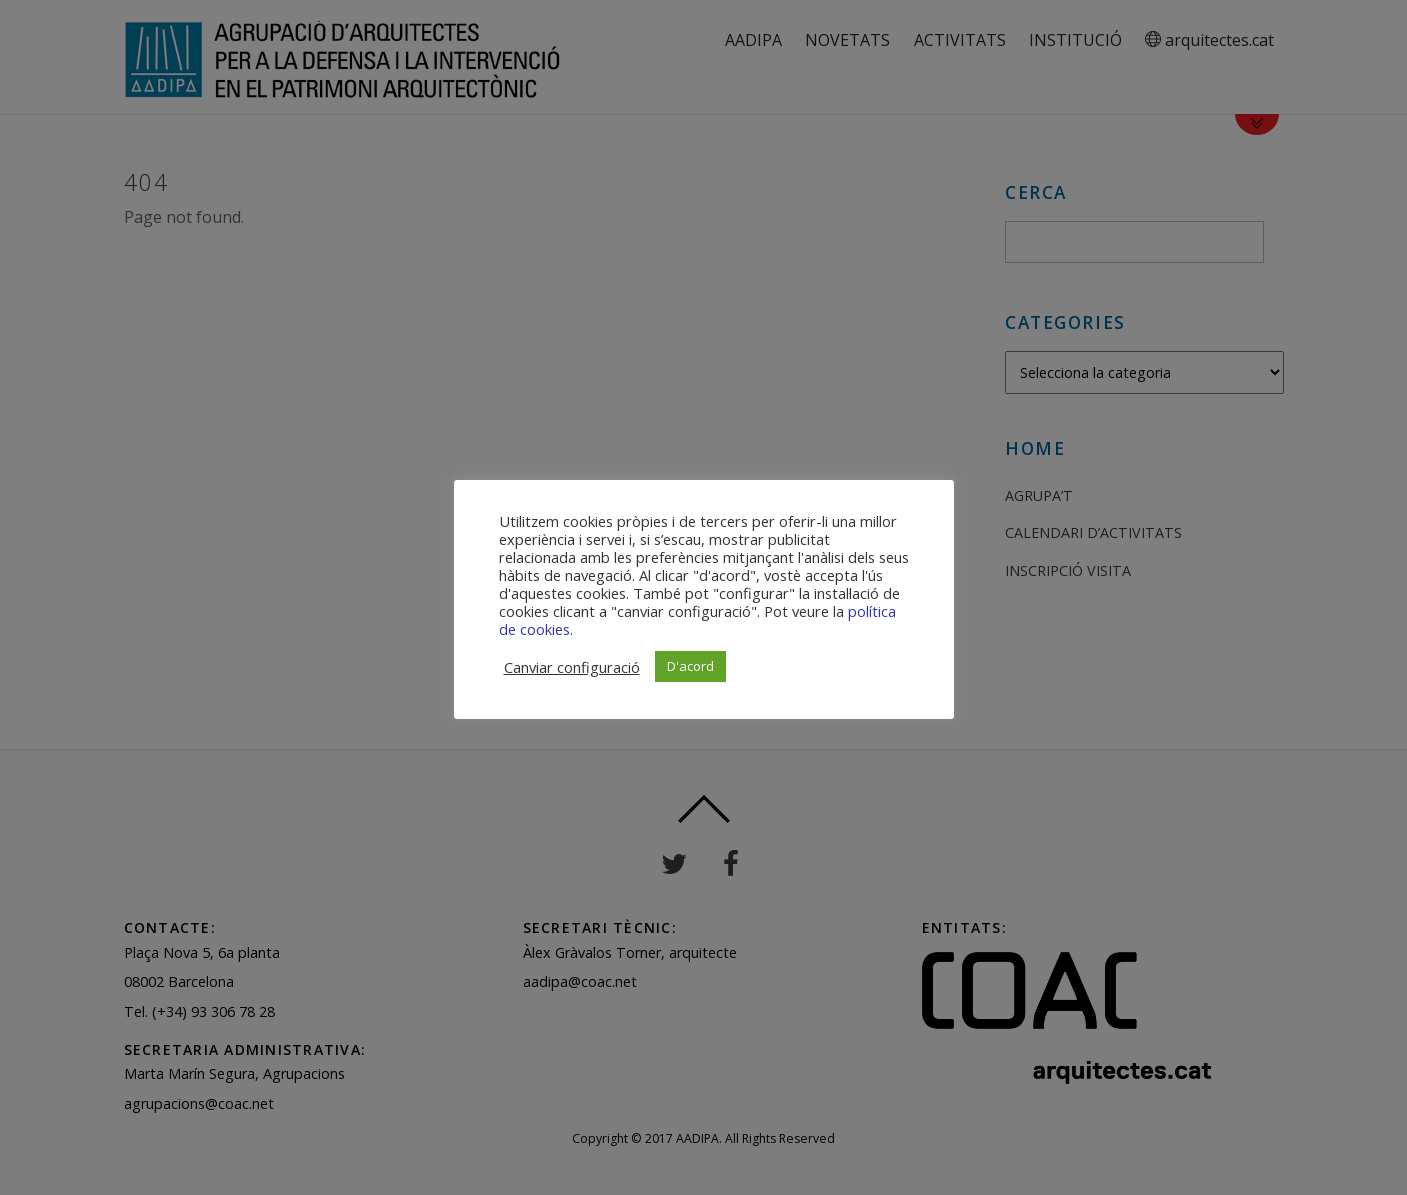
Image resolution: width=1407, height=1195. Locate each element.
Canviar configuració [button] (572, 667)
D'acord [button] (690, 666)
